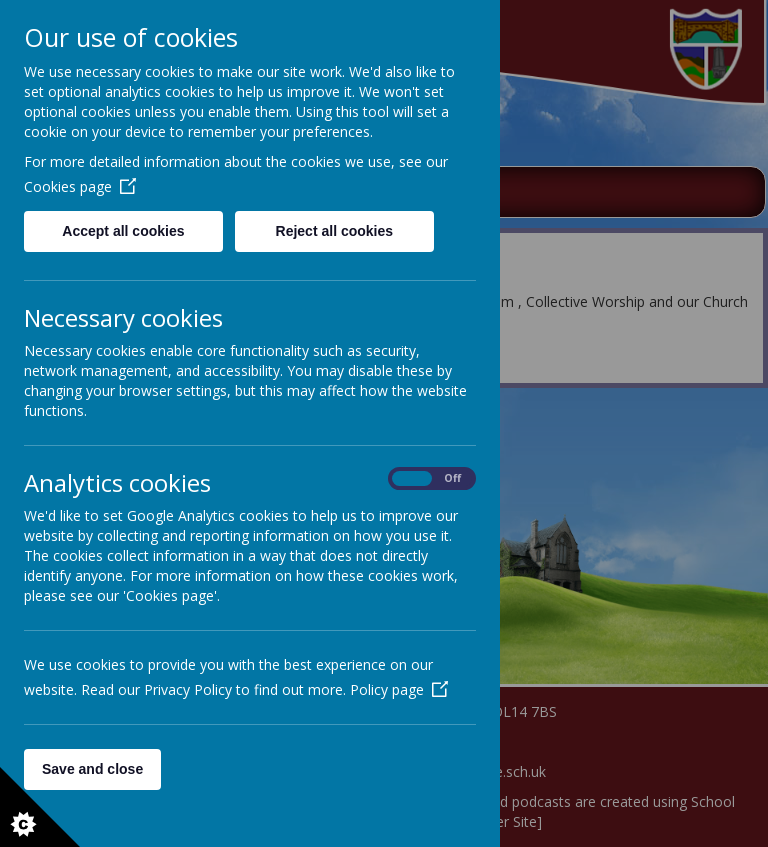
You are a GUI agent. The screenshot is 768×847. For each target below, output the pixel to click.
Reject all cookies (335, 231)
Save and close (92, 769)
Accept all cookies (123, 231)
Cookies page (80, 186)
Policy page (399, 689)
